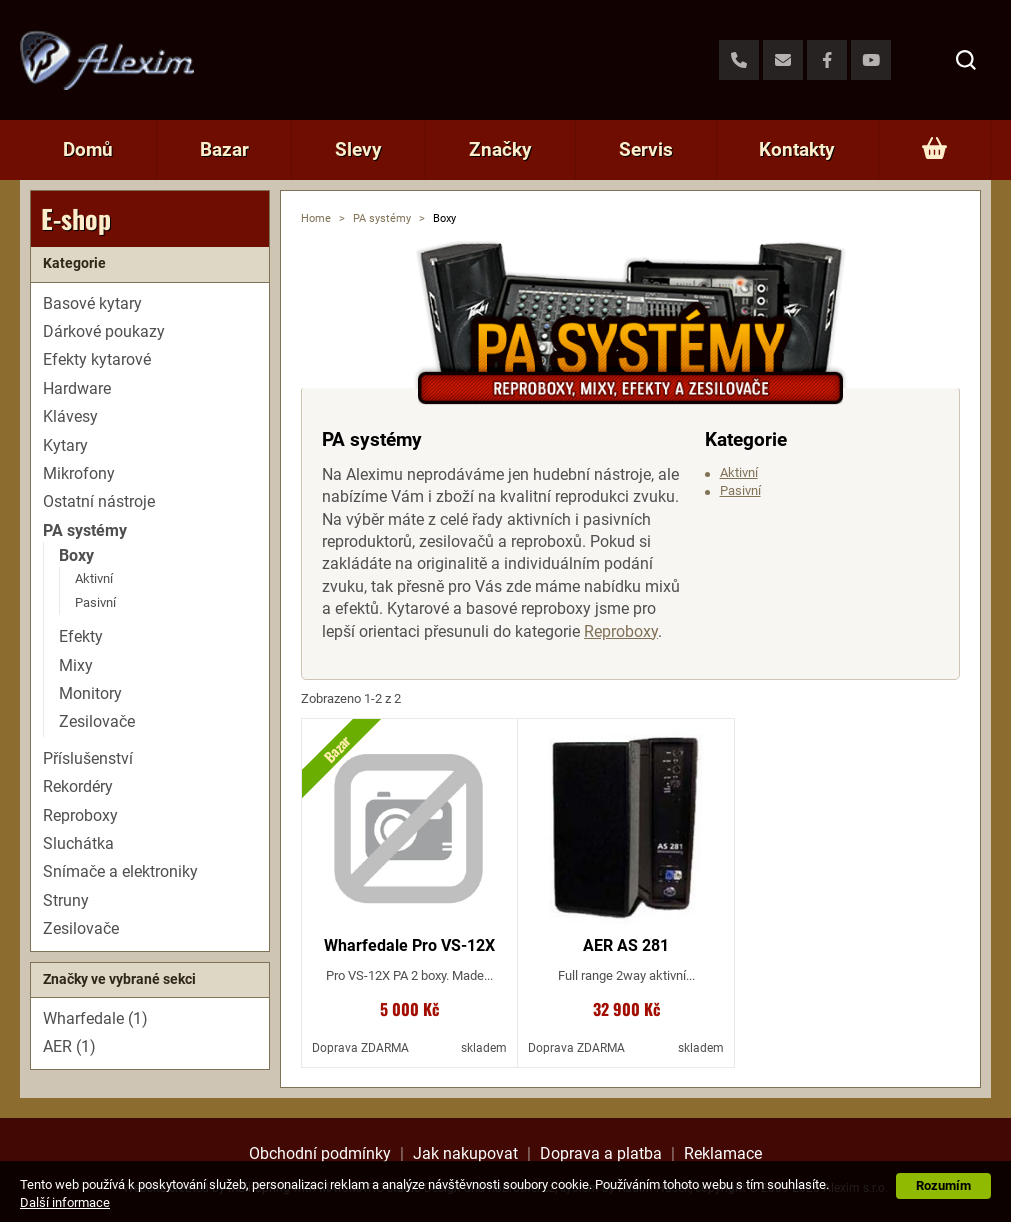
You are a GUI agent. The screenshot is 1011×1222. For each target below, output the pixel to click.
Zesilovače (97, 721)
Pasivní (740, 490)
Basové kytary (92, 303)
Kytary (65, 445)
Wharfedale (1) (95, 1018)
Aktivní (739, 472)
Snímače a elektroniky (120, 871)
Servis (646, 149)
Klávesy (70, 416)
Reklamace (723, 1153)
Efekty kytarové (97, 359)
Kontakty (797, 149)
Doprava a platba (601, 1153)
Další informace (65, 1202)
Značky (500, 149)
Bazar (224, 149)
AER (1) (69, 1046)
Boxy (76, 555)
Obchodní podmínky (320, 1153)
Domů (88, 149)
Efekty (81, 636)
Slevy (358, 149)
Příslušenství (88, 758)
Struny (66, 900)
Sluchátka (78, 843)
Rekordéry (78, 786)
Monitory (90, 693)
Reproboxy (621, 631)
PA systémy (382, 218)
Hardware (77, 388)
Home (316, 218)
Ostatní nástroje (99, 501)
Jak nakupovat (465, 1153)
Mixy (76, 665)
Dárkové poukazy (104, 331)
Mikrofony (79, 473)
